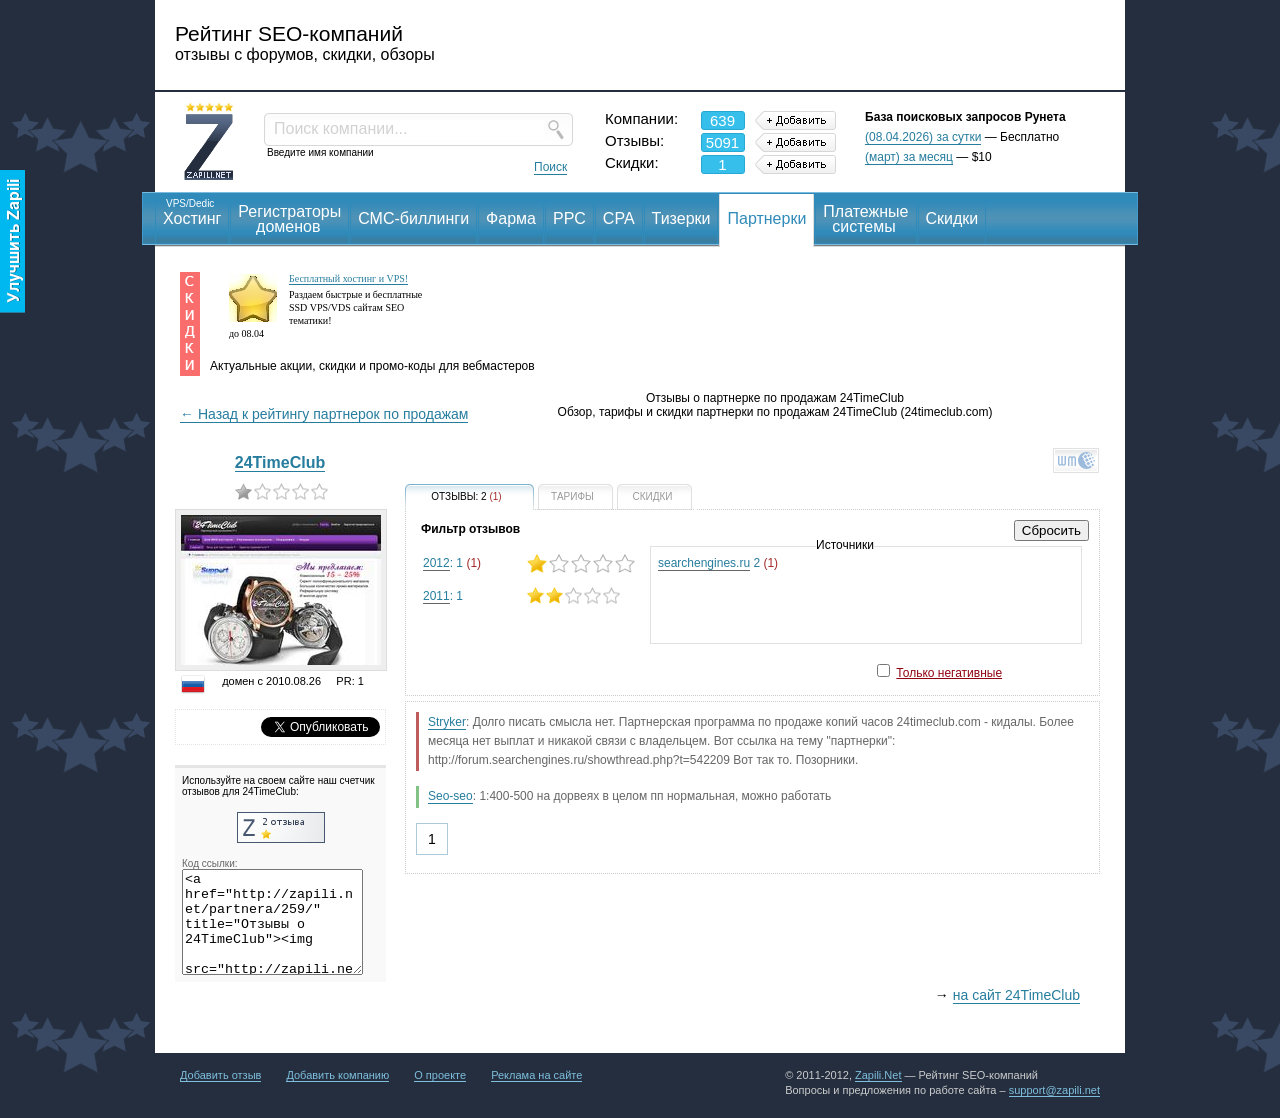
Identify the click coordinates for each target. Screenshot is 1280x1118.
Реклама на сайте (536, 1075)
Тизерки (681, 218)
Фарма (511, 218)
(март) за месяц (909, 157)
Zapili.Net (878, 1075)
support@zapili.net (1054, 1090)
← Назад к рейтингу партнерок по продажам (324, 414)
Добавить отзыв (220, 1075)
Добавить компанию (337, 1075)
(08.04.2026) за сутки (923, 137)
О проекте (440, 1075)
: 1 (528, 563)
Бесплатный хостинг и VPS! (348, 278)
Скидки (952, 218)
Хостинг (192, 211)
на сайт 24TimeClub (1016, 995)
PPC (569, 218)
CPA (619, 218)
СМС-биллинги (413, 218)
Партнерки (766, 218)
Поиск (550, 167)
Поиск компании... (340, 128)
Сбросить (1051, 530)
